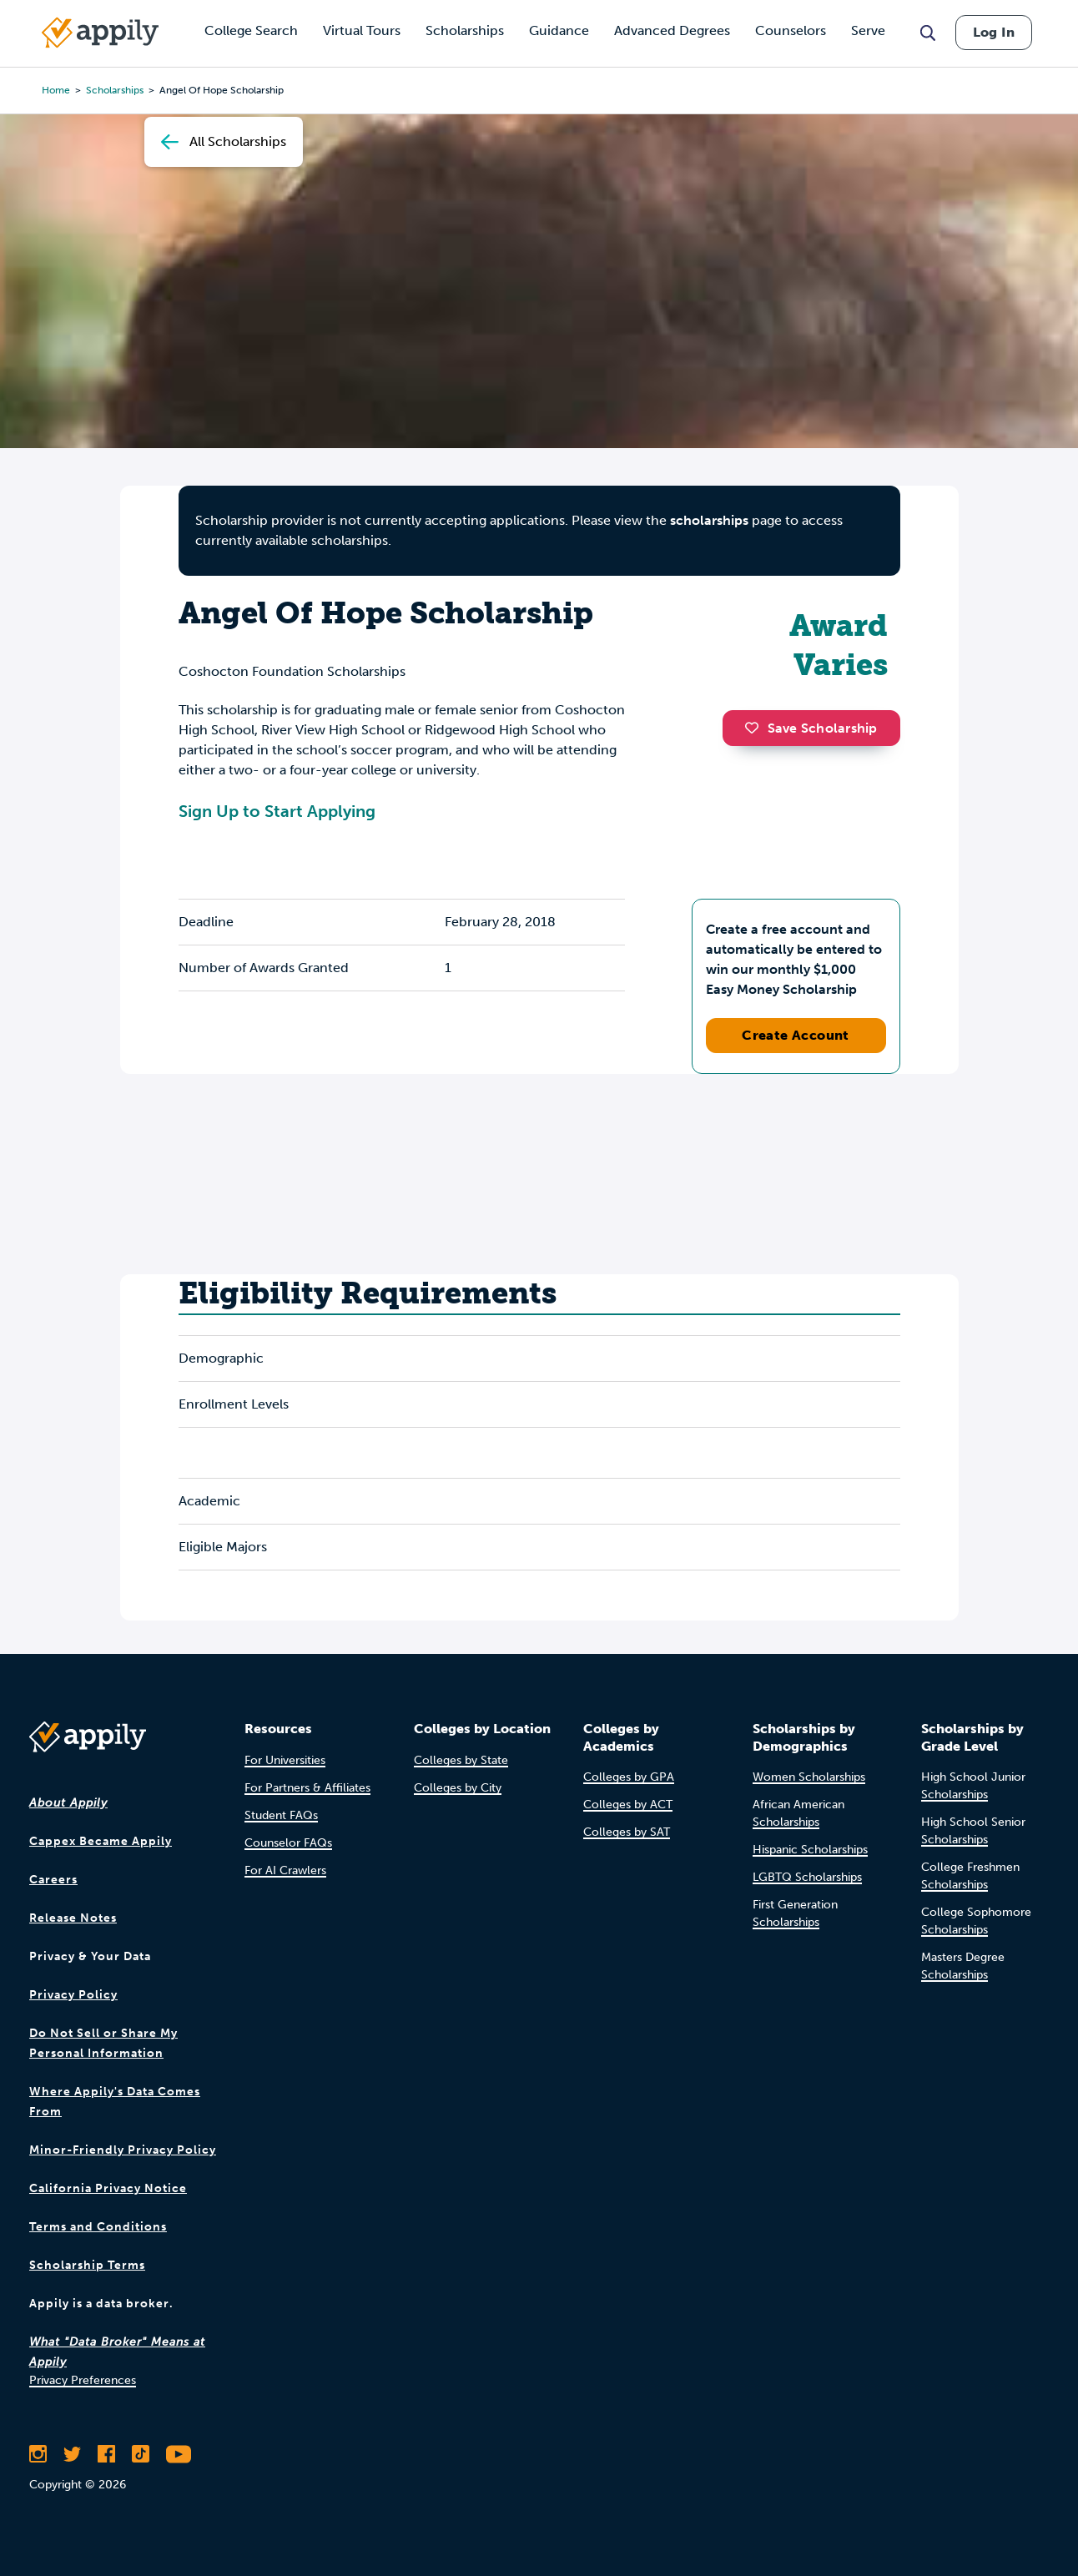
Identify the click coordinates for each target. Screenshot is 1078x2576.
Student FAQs (281, 1815)
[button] (756, 727)
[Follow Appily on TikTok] (140, 2454)
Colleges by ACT (627, 1804)
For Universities (284, 1760)
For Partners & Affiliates (307, 1788)
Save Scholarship (811, 728)
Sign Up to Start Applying (277, 811)
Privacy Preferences (82, 2380)
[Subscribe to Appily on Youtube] (178, 2454)
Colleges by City (457, 1788)
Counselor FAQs (288, 1843)
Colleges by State (461, 1760)
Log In (994, 32)
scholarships (709, 520)
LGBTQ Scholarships (807, 1877)
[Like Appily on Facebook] (106, 2454)
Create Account (795, 1035)
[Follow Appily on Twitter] (72, 2454)
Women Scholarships (809, 1777)
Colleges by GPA (628, 1777)
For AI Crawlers (285, 1870)
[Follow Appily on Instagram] (38, 2454)
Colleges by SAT (626, 1832)
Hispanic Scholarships (810, 1850)
